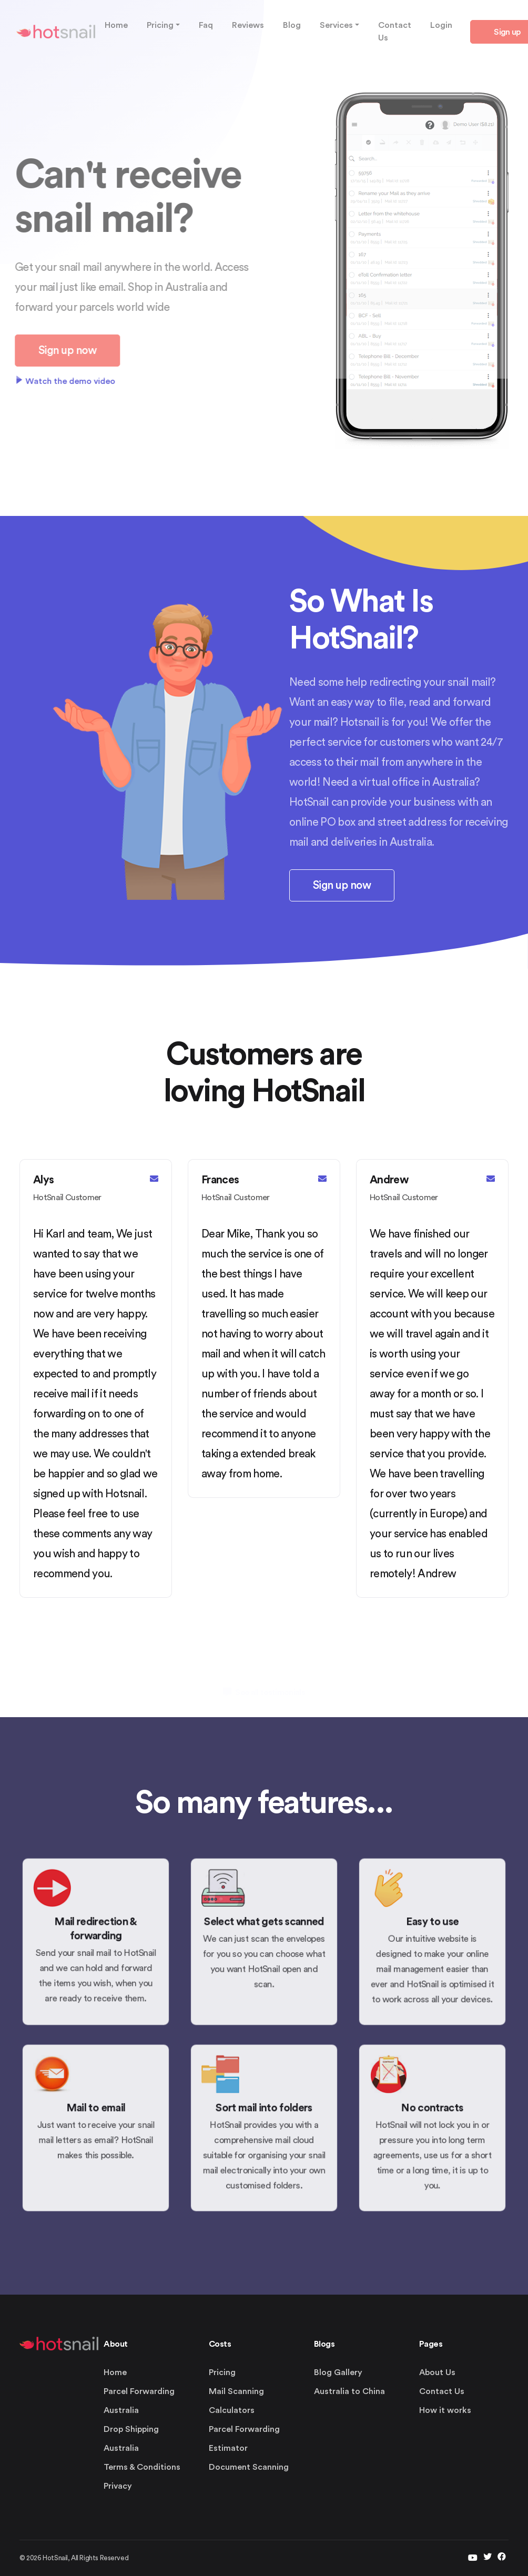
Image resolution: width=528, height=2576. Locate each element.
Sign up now (342, 885)
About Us (437, 2372)
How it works (445, 2410)
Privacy (118, 2486)
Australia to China (349, 2391)
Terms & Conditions (142, 2467)
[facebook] (501, 2558)
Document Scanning (249, 2467)
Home (115, 2372)
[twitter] (472, 2558)
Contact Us (441, 2391)
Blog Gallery (338, 2372)
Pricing (222, 2372)
